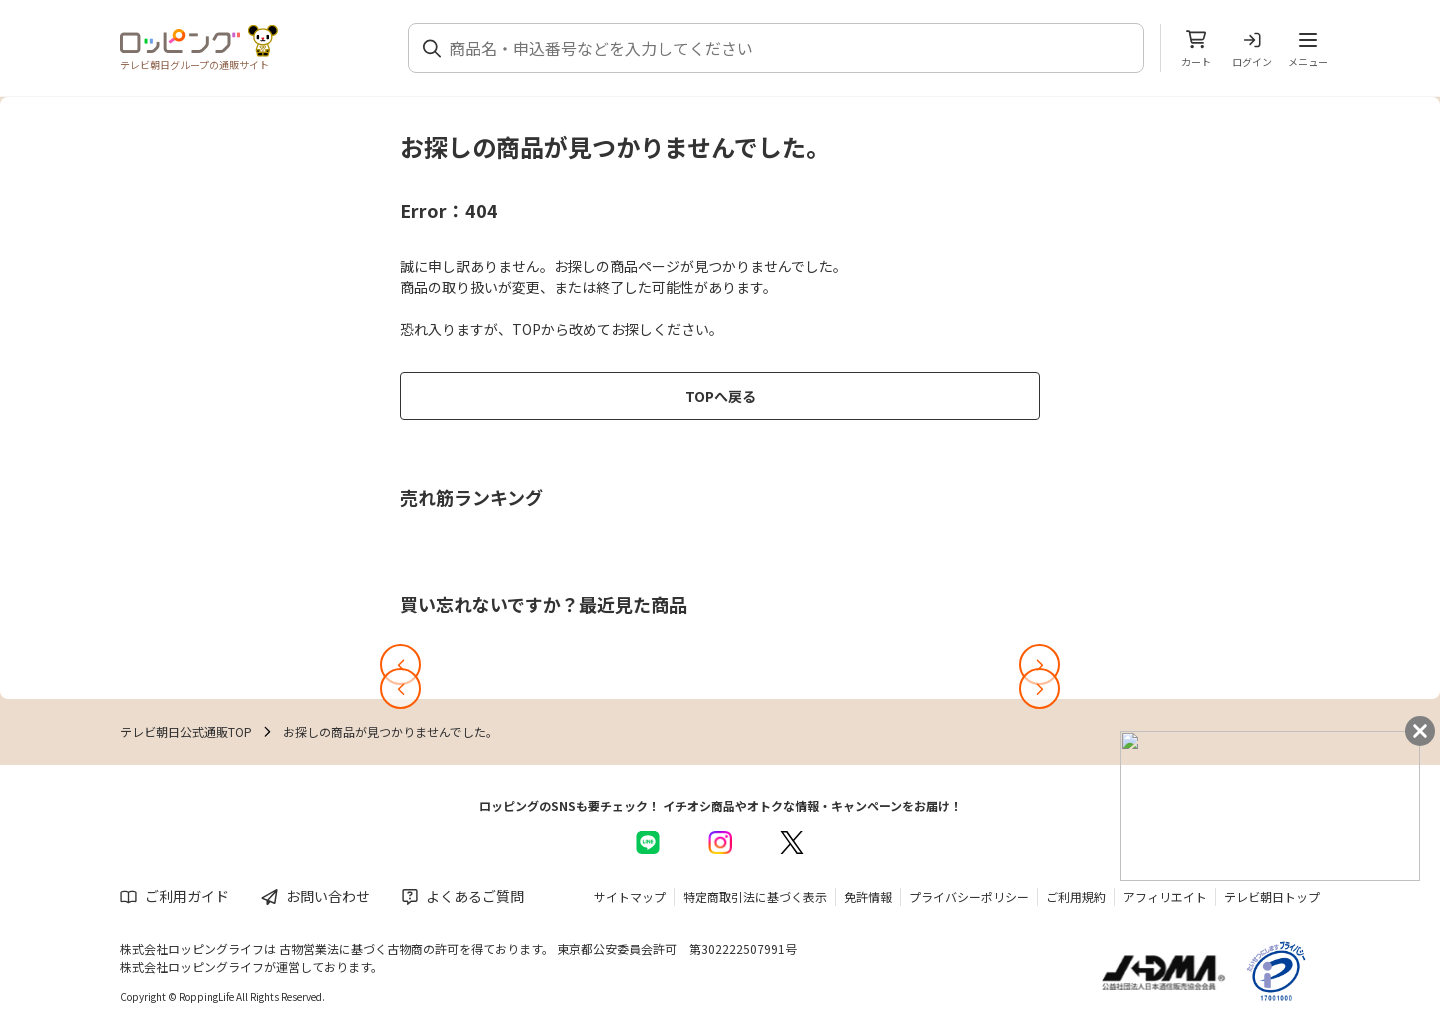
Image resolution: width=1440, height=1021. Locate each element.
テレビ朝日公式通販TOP (186, 731)
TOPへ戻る (720, 396)
